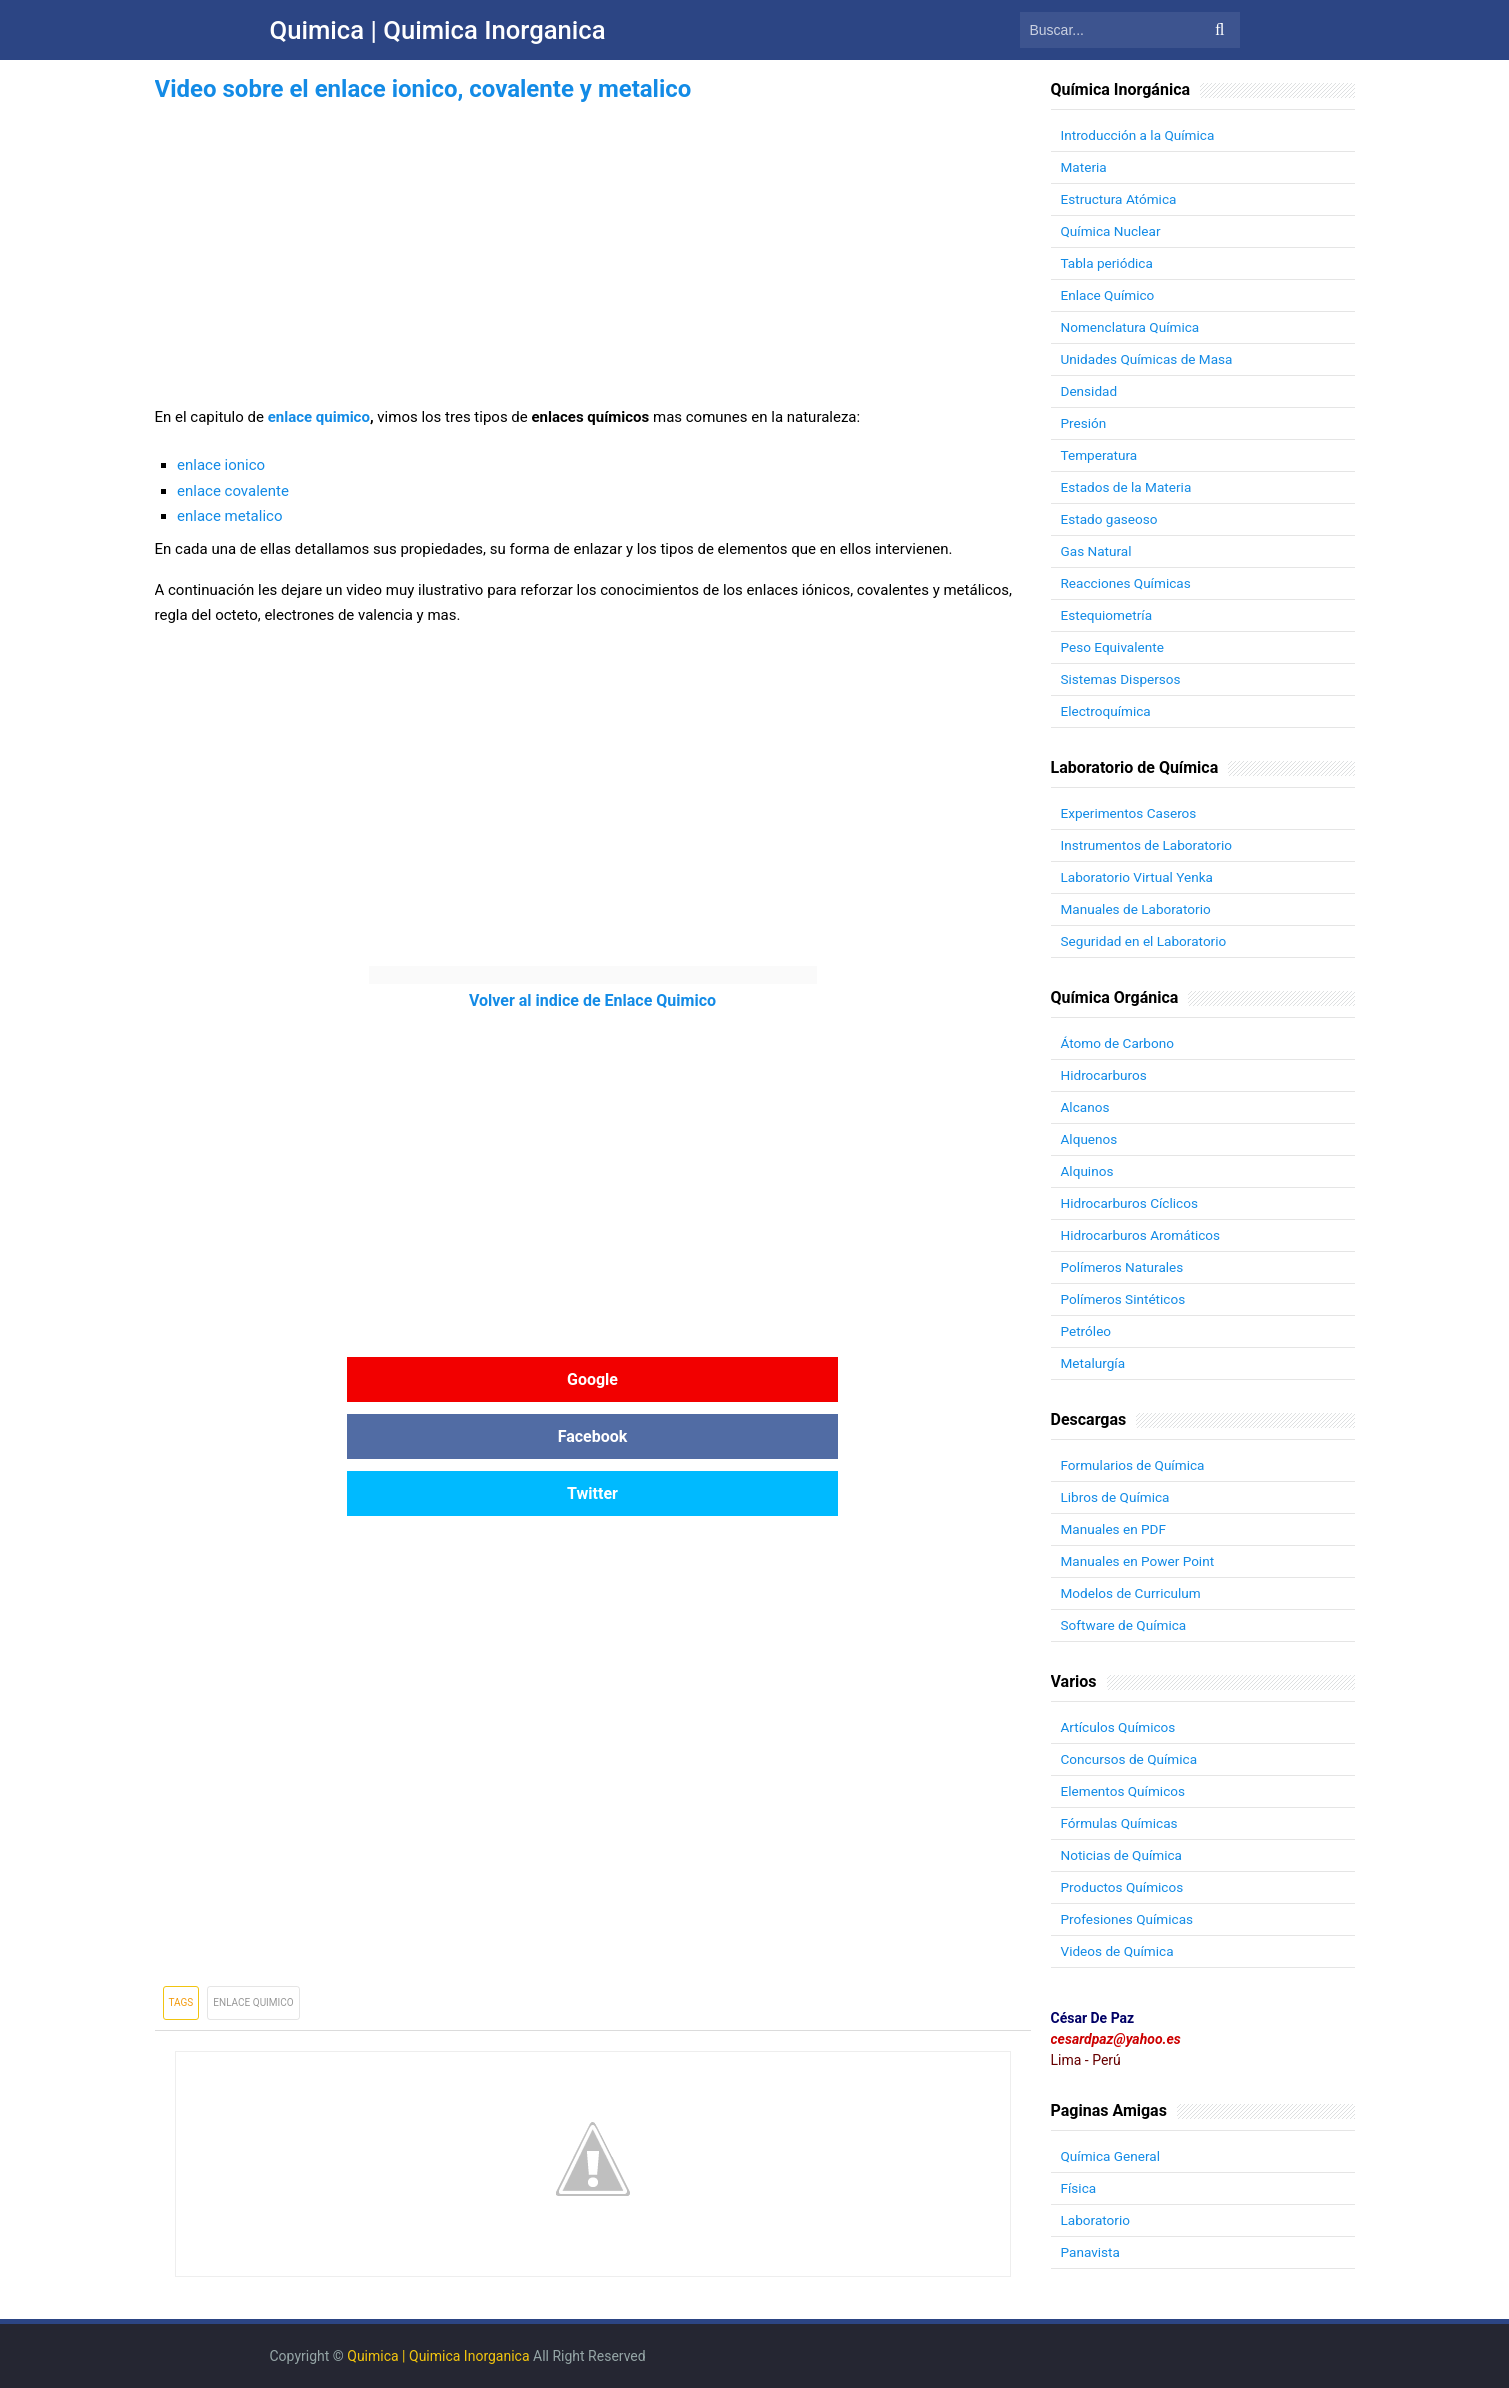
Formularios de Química (1135, 1465)
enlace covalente (233, 491)
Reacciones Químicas (1128, 583)
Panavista (1091, 2252)
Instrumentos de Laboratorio (1149, 845)
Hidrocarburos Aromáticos (1143, 1235)
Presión (1084, 423)
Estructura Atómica (1120, 199)
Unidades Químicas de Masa (1149, 359)
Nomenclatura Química (1132, 327)
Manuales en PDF (1115, 1529)
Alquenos (1090, 1139)
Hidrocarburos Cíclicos (1132, 1203)
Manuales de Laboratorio (1138, 909)
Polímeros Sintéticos (1125, 1299)
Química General (1112, 2156)
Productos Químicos (1124, 1887)
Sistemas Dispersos (1123, 679)
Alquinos (1088, 1171)
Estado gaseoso (1111, 519)
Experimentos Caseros (1131, 813)
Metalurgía (1094, 1363)
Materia (1085, 167)
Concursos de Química (1131, 1759)
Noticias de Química (1123, 1855)
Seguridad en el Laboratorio (1146, 941)
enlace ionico (221, 465)
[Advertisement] (593, 248)
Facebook (593, 1379)
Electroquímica (1107, 711)
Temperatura (1100, 455)
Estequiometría (1108, 615)
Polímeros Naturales (1124, 1267)
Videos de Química (1119, 1951)
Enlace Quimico (253, 1888)
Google (300, 1379)
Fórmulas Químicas (1121, 1823)
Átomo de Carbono (1119, 1043)
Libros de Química (1117, 1497)
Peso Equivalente (1114, 647)
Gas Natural (1097, 551)
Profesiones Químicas (1129, 1919)
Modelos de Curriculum (1133, 1593)
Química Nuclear (1112, 231)
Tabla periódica (1108, 263)
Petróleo (1087, 1331)
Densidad (1090, 391)
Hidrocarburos (1105, 1075)
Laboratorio (1097, 2220)
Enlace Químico (1109, 295)
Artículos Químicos (1120, 1727)
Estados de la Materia (1128, 487)
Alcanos (1086, 1107)
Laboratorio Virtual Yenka (1139, 877)
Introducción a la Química (1140, 135)
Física (1079, 2188)
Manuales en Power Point (1140, 1561)
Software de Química (1126, 1625)
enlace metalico (229, 516)
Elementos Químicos (1125, 1791)
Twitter (884, 1379)
